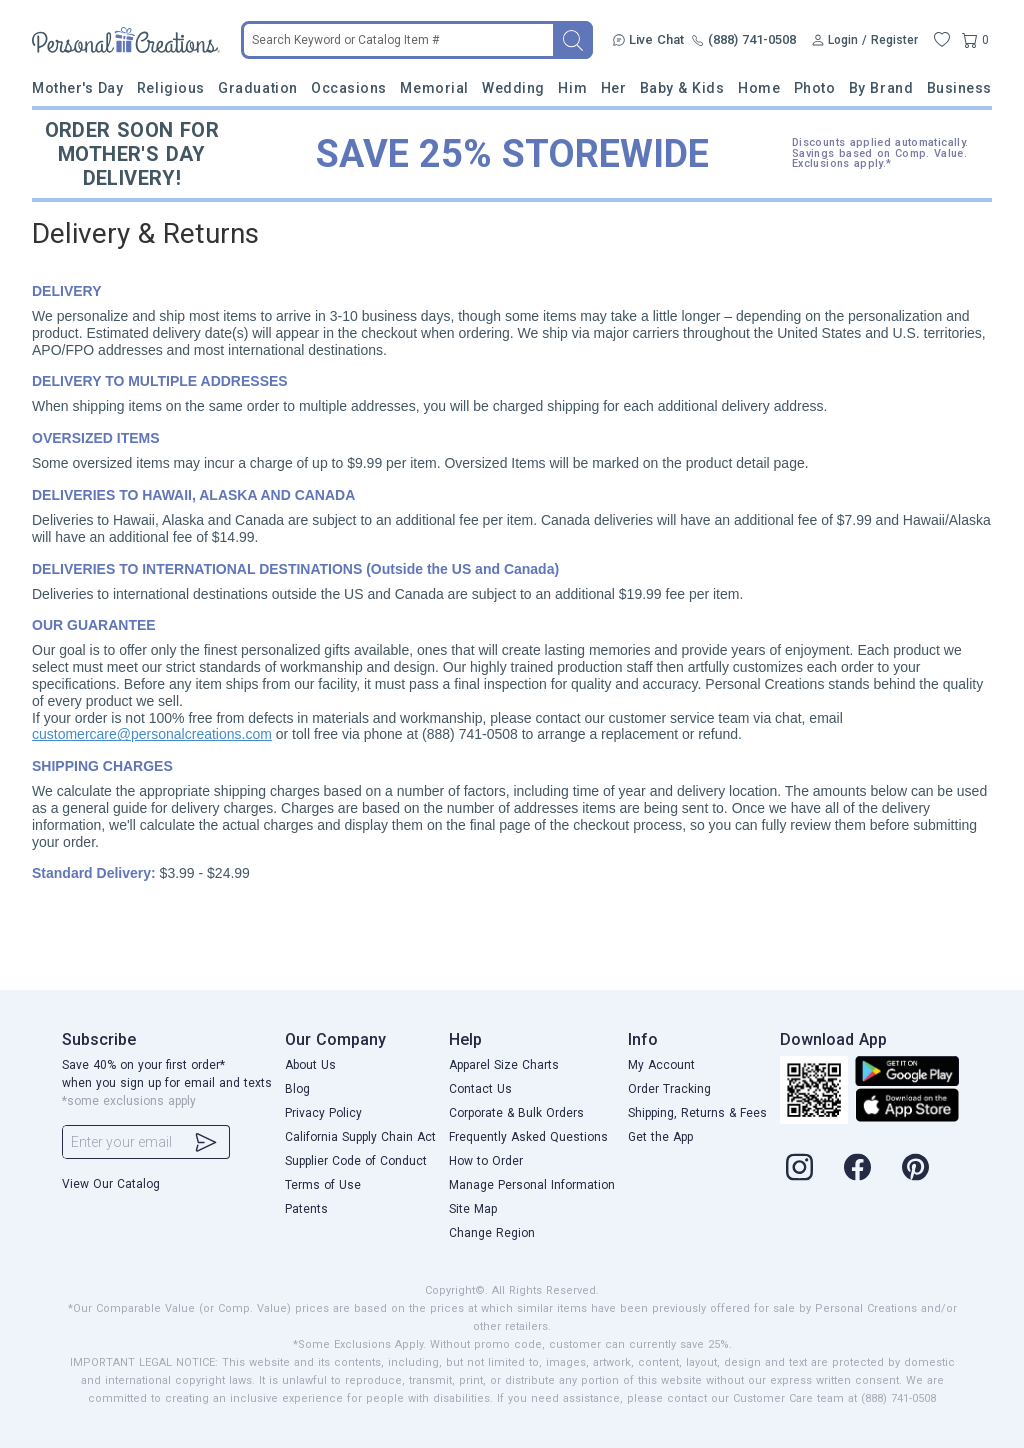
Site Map (473, 1209)
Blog (297, 1089)
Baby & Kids (682, 88)
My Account (661, 1065)
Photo (815, 88)
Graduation (257, 88)
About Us (310, 1065)
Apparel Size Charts (504, 1065)
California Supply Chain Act (360, 1137)
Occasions (349, 88)
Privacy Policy (323, 1113)
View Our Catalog (111, 1184)
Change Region (492, 1233)
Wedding (513, 88)
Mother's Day (77, 88)
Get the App (660, 1137)
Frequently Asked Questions (528, 1137)
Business (959, 88)
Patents (306, 1209)
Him (572, 88)
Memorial (434, 88)
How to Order (486, 1161)
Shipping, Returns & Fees (697, 1113)
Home (759, 88)
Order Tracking (669, 1089)
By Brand (881, 88)
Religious (171, 88)
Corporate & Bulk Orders (516, 1113)
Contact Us (480, 1089)
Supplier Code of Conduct (356, 1161)
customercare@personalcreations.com (152, 734)
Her (614, 88)
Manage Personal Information (532, 1185)
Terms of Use (323, 1185)
